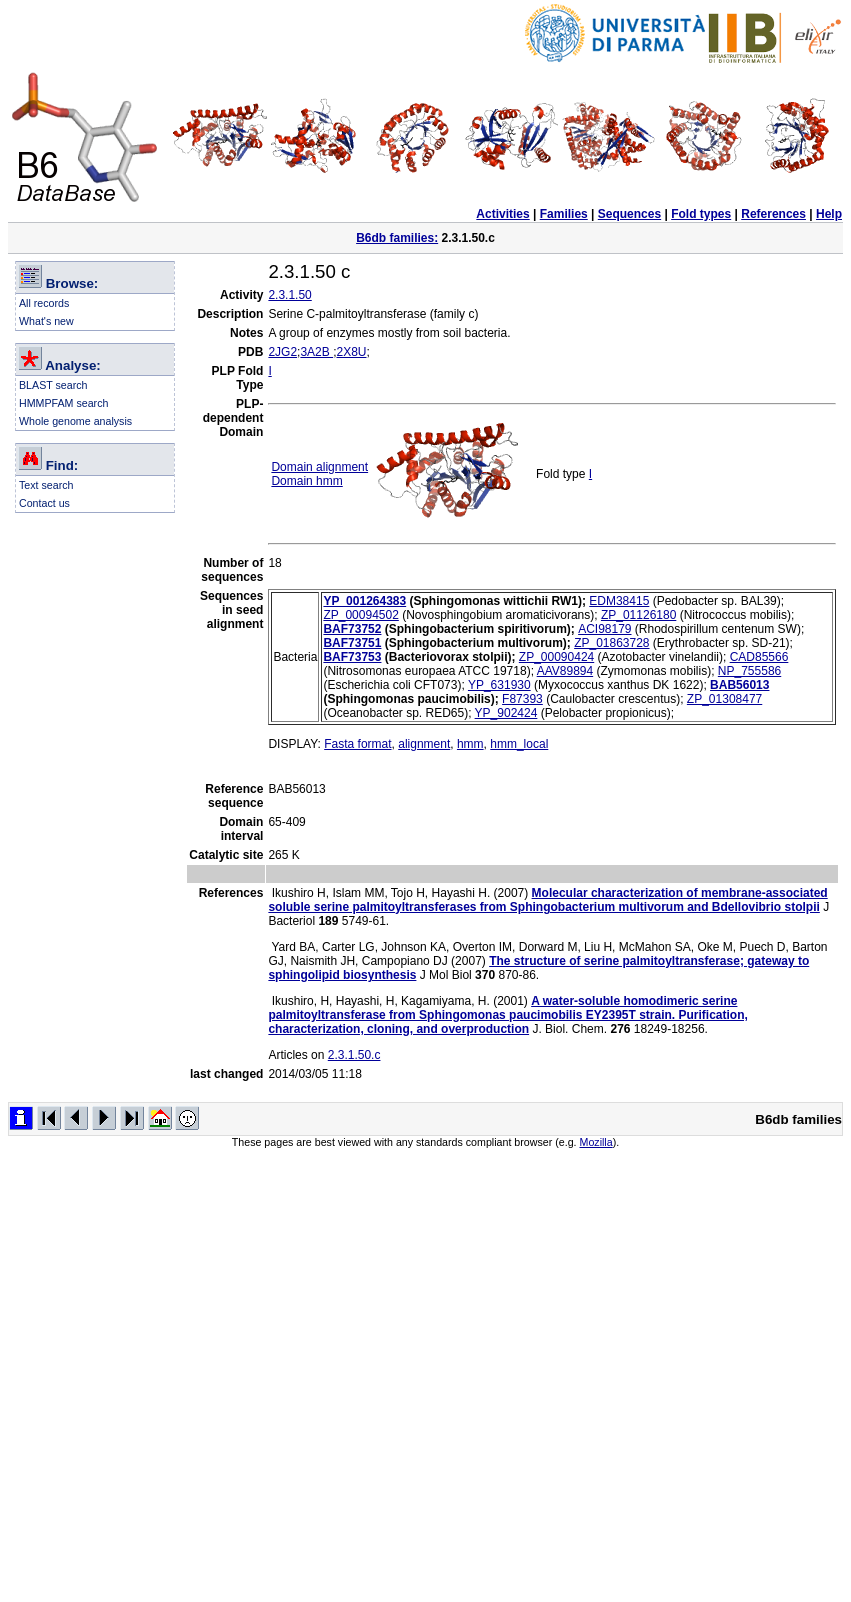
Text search (46, 485)
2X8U (351, 352)
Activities (502, 214)
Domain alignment (319, 467)
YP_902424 (506, 713)
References (773, 214)
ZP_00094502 (360, 615)
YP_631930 (499, 685)
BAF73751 (352, 643)
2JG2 (282, 352)
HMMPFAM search (63, 403)
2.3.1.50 (289, 295)
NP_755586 (749, 671)
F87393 (522, 699)
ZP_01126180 (638, 615)
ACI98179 (604, 629)
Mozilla (596, 1142)
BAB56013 (739, 685)
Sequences (629, 214)
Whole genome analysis (75, 421)
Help (829, 214)
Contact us (44, 503)
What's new (46, 321)
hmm (470, 744)
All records (44, 303)
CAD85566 (759, 657)
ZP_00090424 (556, 657)
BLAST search (53, 385)
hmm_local (519, 744)
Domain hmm (306, 481)
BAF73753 (352, 657)
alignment (424, 744)
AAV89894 (565, 671)
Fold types (701, 214)
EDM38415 (619, 601)
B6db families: (397, 238)
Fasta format (357, 744)
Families (564, 214)
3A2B (316, 352)
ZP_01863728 (611, 643)
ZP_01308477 (724, 699)
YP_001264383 (364, 601)
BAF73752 (352, 629)
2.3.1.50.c (354, 1055)
